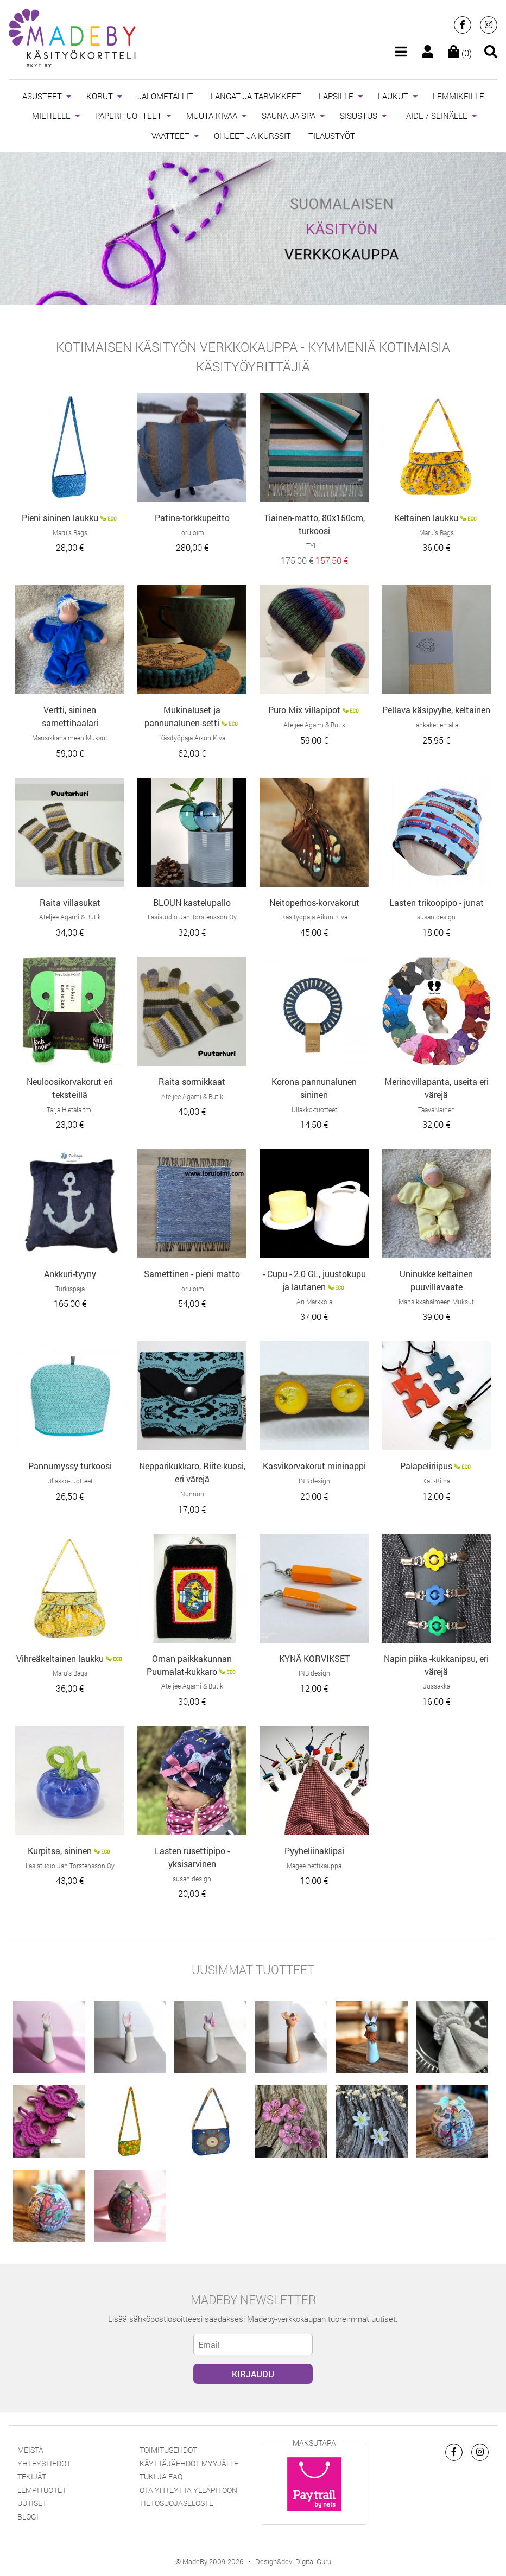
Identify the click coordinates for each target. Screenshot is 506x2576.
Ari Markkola (314, 1301)
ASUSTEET (42, 96)
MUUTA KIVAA (211, 115)
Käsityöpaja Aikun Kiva (192, 737)
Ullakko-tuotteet (314, 1109)
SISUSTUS (358, 115)
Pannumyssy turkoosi (70, 1465)
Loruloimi (192, 532)
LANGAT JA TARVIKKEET (256, 96)
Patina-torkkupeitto (192, 517)
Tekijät (31, 2476)
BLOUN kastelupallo (192, 902)
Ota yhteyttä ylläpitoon (188, 2490)
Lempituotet (41, 2490)
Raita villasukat (70, 902)
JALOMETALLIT (165, 96)
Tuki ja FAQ (161, 2476)
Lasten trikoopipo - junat (436, 902)
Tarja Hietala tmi (70, 1109)
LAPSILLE (336, 96)
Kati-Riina (436, 1480)
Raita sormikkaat (192, 1081)
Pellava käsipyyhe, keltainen (436, 709)
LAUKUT (393, 96)
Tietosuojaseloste (176, 2503)
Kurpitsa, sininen (60, 1850)
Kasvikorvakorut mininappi (314, 1465)
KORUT (99, 96)
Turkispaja (70, 1288)
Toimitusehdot (168, 2450)
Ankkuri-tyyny (70, 1273)
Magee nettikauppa (314, 1865)
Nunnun (192, 1493)
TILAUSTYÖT (331, 135)
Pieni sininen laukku (60, 517)
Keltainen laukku (426, 517)
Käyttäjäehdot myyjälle (189, 2463)
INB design (314, 1480)
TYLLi (314, 545)
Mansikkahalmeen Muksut (69, 737)
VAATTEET (170, 135)
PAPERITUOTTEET (128, 115)
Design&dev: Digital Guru (293, 2561)
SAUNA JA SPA (288, 115)
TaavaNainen (436, 1109)
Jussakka (436, 1686)
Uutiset (32, 2503)
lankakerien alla (436, 724)
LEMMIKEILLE (458, 96)
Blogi (28, 2516)
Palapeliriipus (426, 1465)
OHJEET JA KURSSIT (252, 135)
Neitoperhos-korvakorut (314, 902)
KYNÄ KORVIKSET (314, 1658)
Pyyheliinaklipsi (314, 1850)
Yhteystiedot (44, 2463)
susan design (436, 916)
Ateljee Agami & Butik (314, 724)
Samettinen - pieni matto (192, 1273)
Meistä (30, 2450)
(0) (460, 53)
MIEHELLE (51, 115)
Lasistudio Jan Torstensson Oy (192, 916)
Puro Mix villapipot (304, 709)
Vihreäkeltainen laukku (60, 1658)
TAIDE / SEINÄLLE (434, 115)
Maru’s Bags (70, 532)
